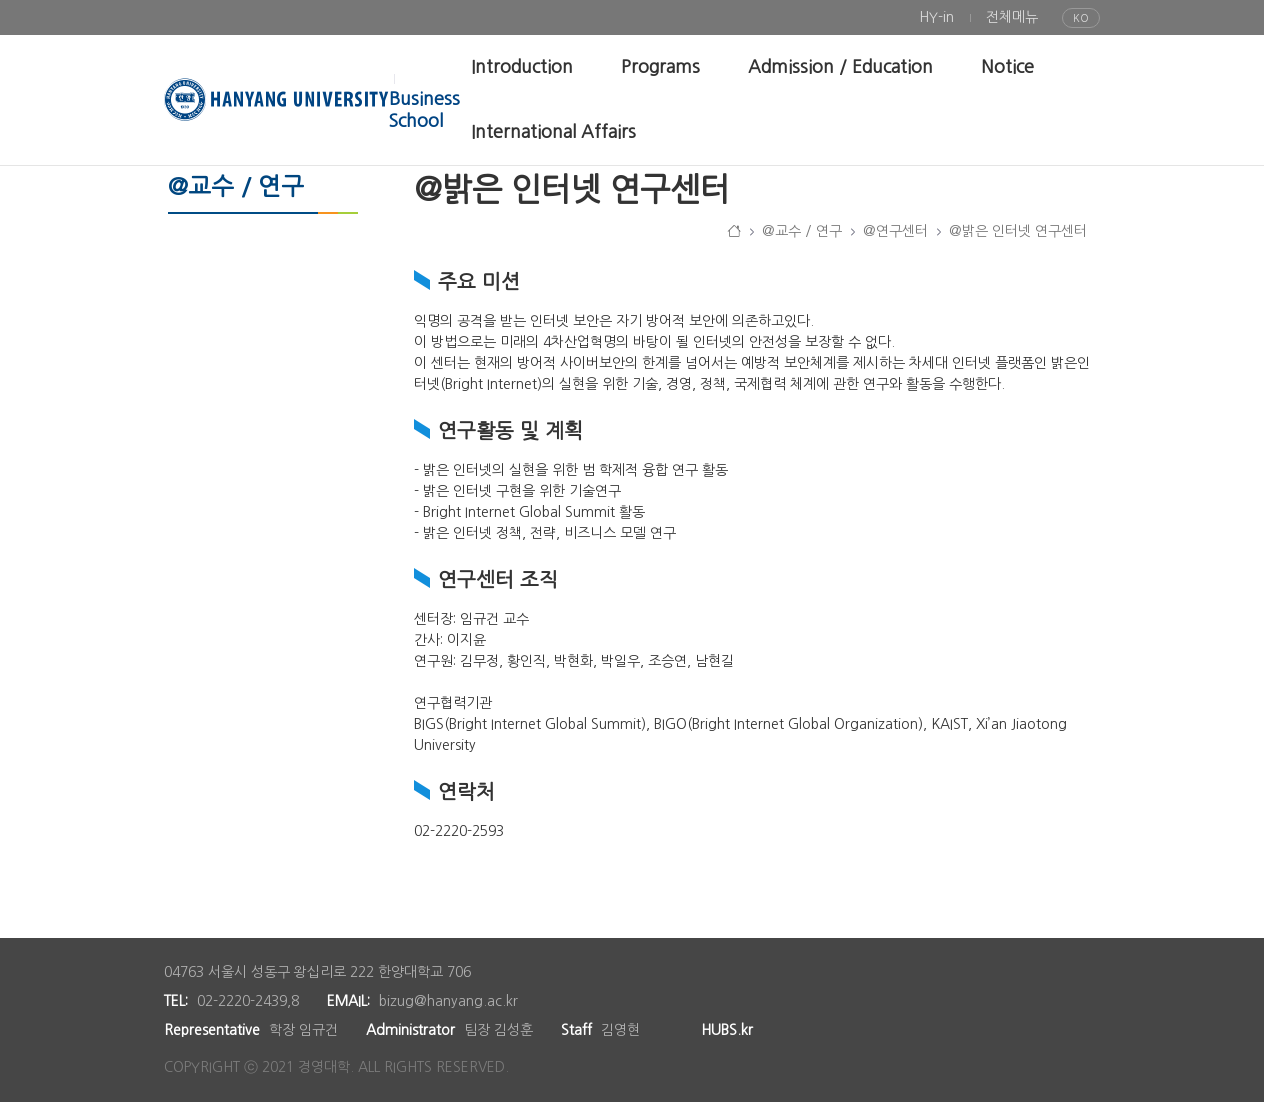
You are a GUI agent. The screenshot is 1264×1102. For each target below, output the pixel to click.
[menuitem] (936, 17)
